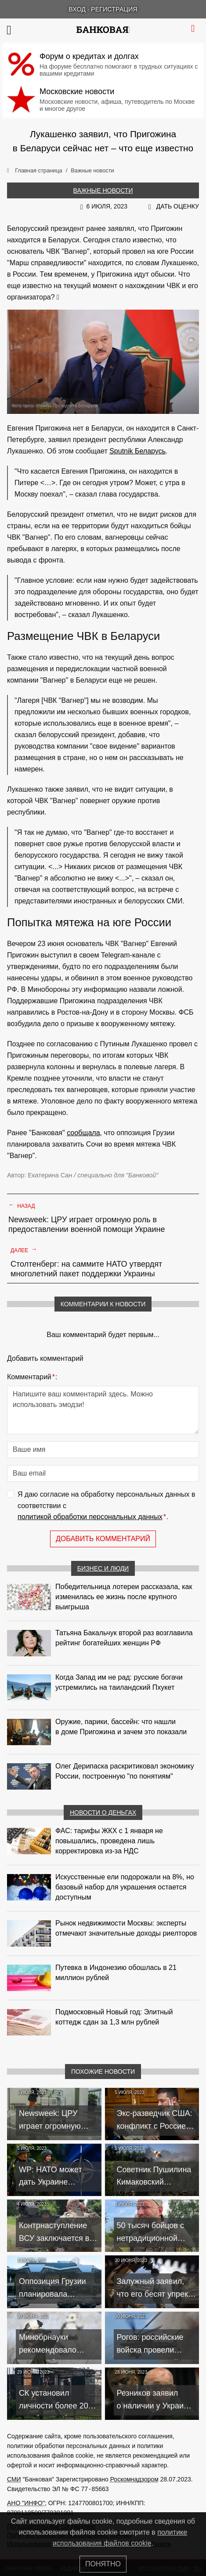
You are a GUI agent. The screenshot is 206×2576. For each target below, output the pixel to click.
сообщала (83, 1132)
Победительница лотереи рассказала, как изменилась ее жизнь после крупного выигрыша (123, 1597)
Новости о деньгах (103, 1812)
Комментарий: (32, 1377)
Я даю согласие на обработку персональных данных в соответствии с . (106, 1507)
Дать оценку (177, 206)
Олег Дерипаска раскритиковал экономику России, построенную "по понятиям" (124, 1771)
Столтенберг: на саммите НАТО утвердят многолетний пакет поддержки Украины (86, 1269)
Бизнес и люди (103, 1568)
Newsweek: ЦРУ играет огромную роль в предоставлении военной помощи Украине (86, 1224)
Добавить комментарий (103, 1538)
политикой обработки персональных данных (90, 1516)
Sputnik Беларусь (137, 451)
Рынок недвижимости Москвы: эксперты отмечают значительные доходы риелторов (126, 1928)
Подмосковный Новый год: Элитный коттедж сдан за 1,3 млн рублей (114, 2017)
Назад (21, 1205)
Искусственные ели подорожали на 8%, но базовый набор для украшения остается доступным (124, 1887)
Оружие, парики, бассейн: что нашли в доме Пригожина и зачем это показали (121, 1727)
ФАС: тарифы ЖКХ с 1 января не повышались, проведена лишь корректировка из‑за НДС (109, 1841)
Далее (24, 1249)
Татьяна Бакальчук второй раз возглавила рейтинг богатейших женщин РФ (124, 1638)
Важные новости (103, 190)
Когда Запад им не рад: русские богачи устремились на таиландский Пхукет (119, 1682)
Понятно (103, 2564)
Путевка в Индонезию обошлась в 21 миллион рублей (116, 1972)
